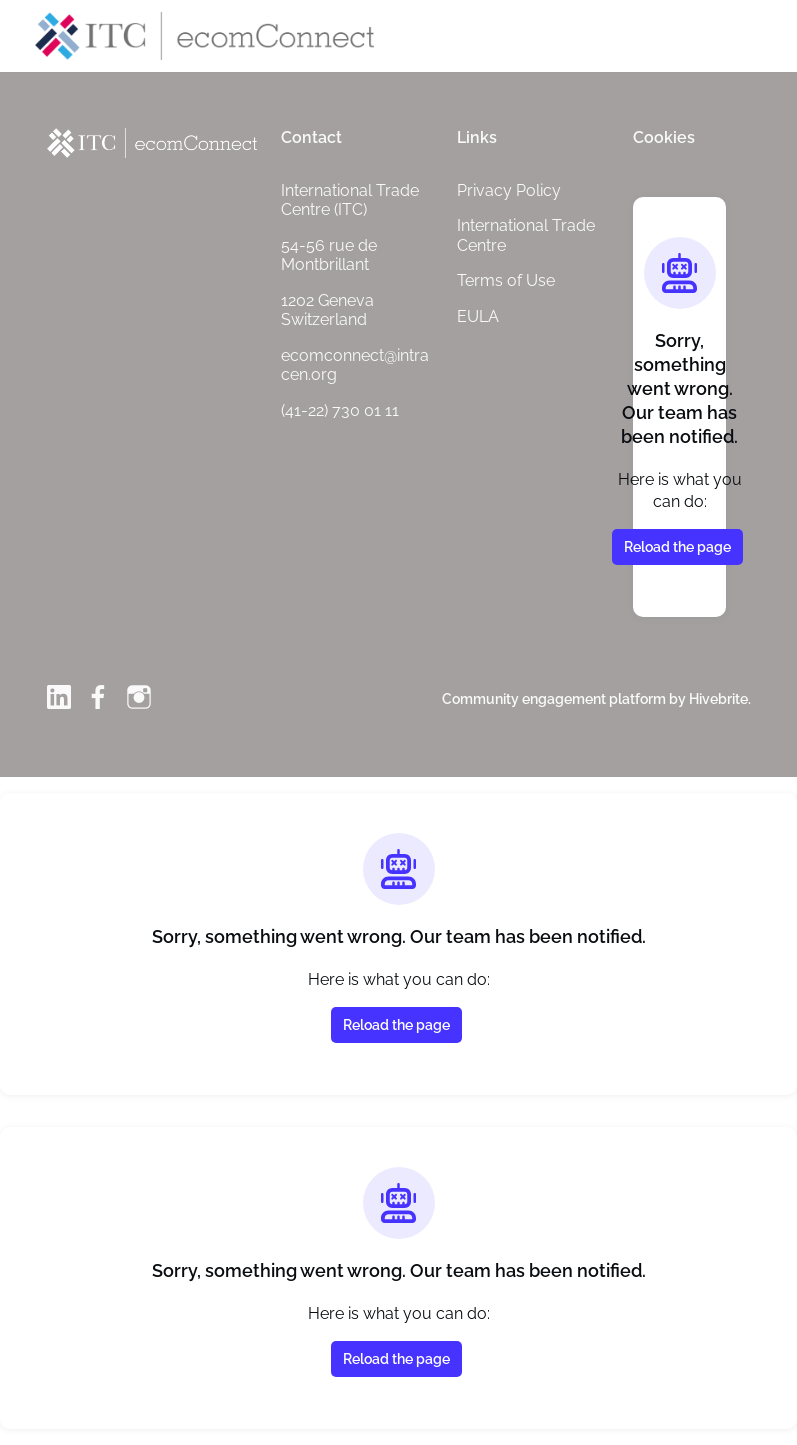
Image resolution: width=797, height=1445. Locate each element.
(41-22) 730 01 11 (340, 410)
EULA (478, 316)
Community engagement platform (554, 699)
